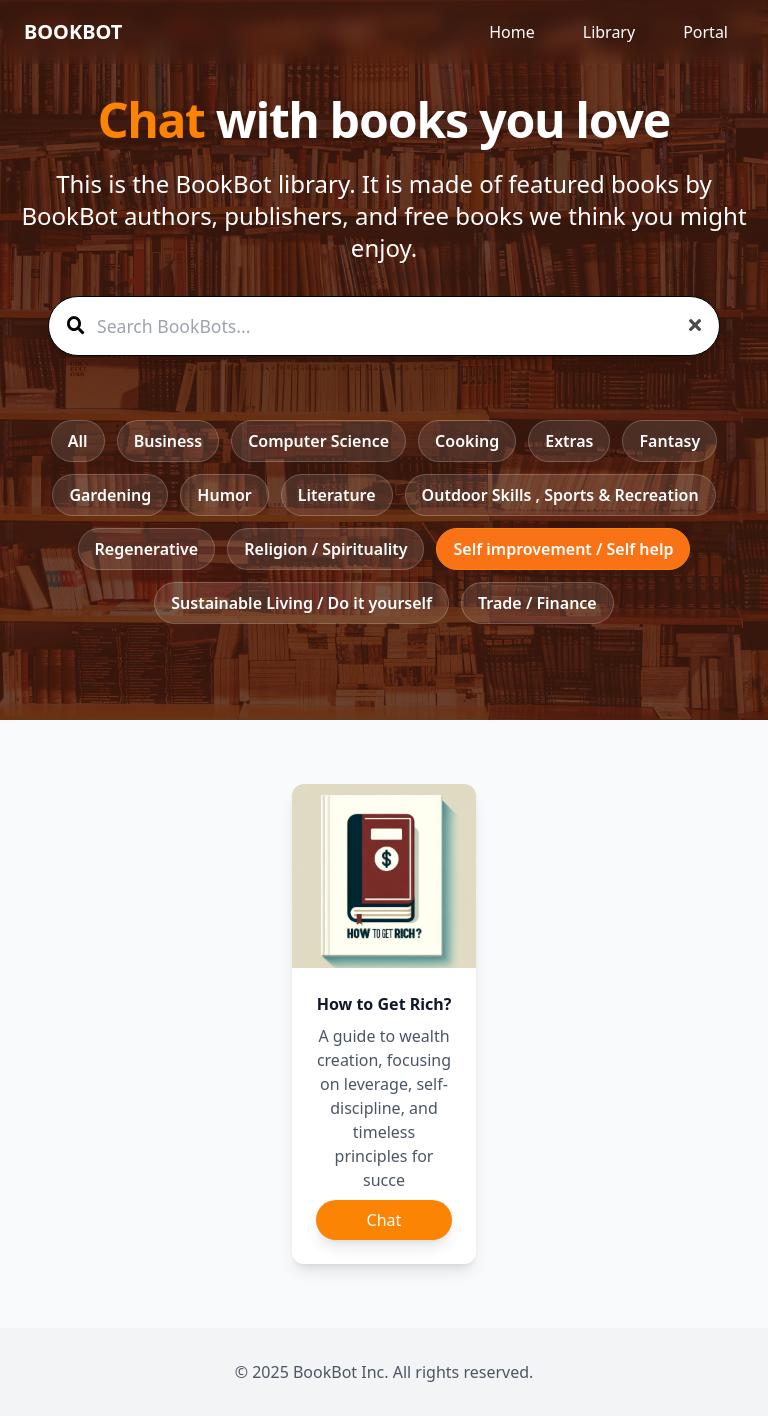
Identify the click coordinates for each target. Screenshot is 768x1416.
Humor (224, 495)
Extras (569, 441)
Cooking (467, 441)
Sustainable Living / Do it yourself (301, 603)
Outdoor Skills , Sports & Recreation (560, 495)
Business (168, 441)
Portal (705, 32)
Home (512, 32)
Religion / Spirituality (325, 549)
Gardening (110, 495)
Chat (384, 1220)
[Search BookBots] (384, 326)
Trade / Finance (537, 603)
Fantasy (669, 441)
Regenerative (147, 549)
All (78, 441)
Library (609, 32)
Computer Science (318, 441)
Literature (337, 495)
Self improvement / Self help (563, 549)
